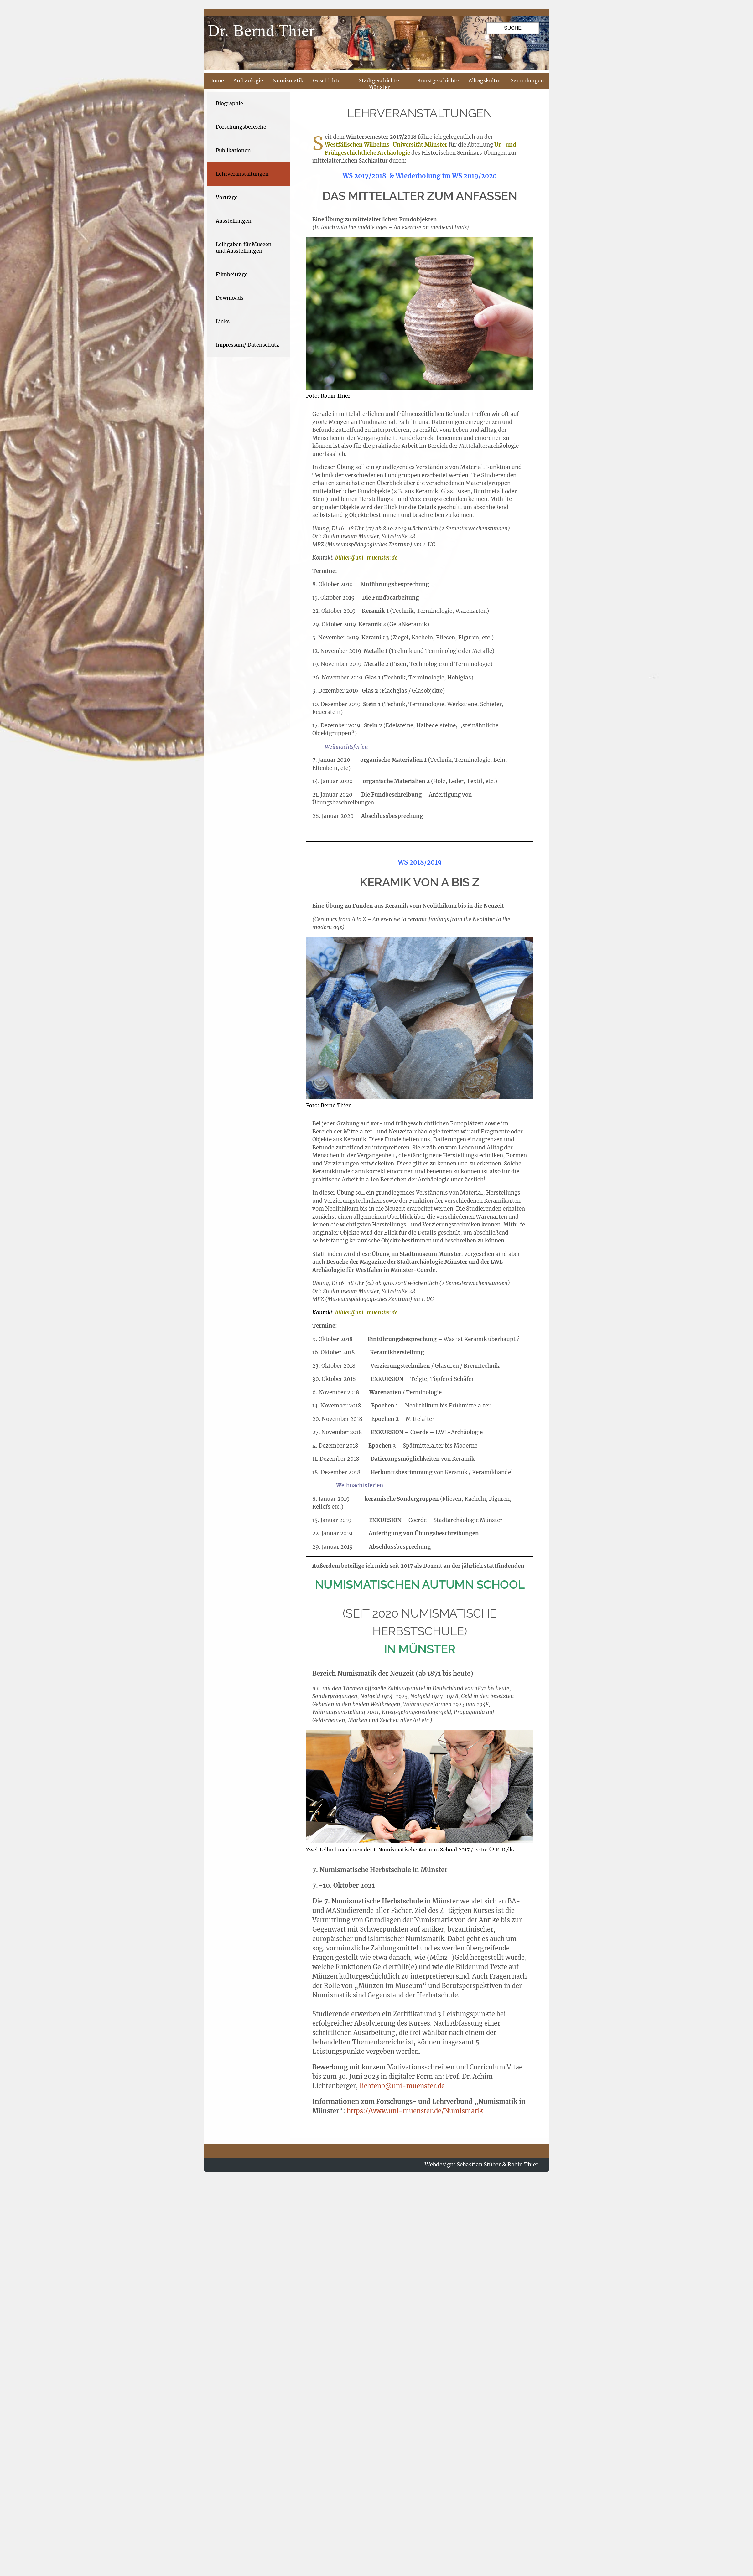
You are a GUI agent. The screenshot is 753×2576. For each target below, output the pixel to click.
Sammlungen (527, 80)
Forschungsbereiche (241, 127)
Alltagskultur (485, 80)
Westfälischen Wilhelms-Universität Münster (386, 144)
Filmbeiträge (232, 274)
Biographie (229, 103)
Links (223, 321)
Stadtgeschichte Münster (379, 83)
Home (216, 80)
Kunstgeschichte (438, 80)
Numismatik (288, 80)
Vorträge (227, 197)
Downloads (229, 298)
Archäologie (248, 80)
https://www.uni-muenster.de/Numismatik (415, 2111)
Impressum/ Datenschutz (247, 345)
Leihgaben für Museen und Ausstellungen (244, 247)
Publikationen (233, 150)
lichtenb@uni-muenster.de (402, 2086)
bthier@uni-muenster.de (366, 557)
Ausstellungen (234, 221)
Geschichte (326, 80)
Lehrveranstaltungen (242, 174)
